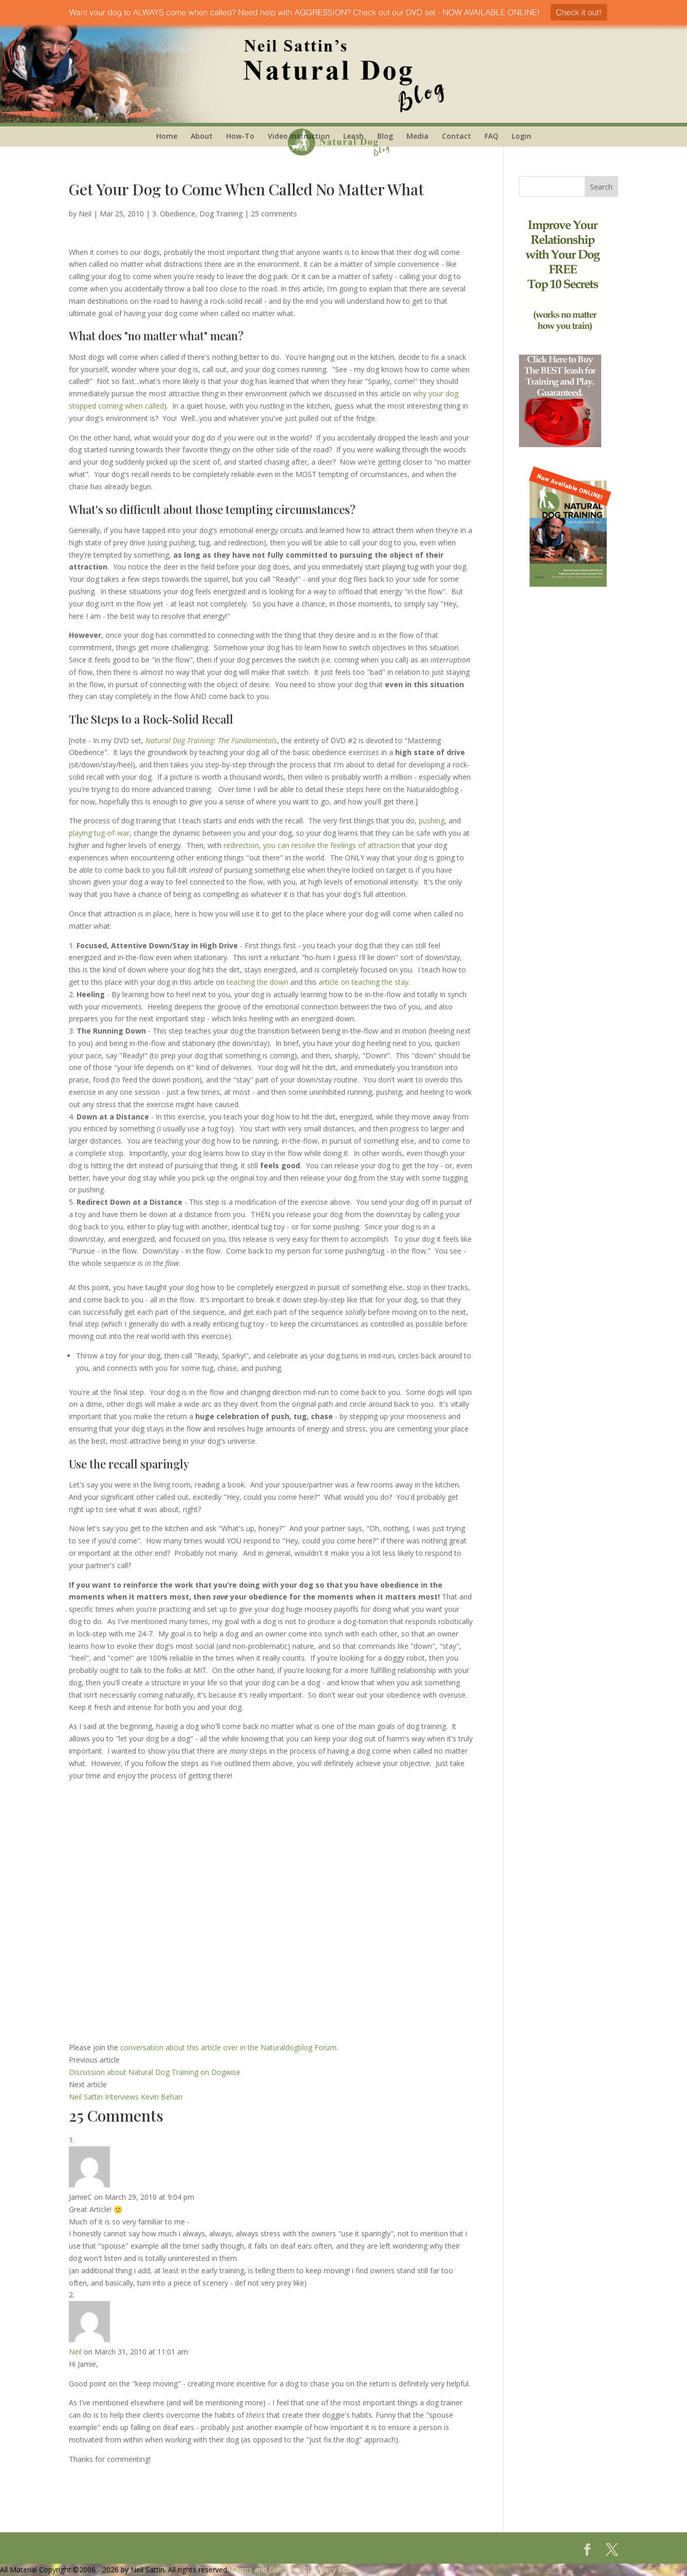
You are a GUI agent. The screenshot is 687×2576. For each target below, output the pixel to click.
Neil (85, 213)
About (202, 136)
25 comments (274, 213)
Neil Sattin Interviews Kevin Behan (125, 2097)
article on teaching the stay (364, 982)
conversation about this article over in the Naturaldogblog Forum (228, 2047)
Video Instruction (299, 136)
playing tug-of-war (99, 833)
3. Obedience (173, 213)
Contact (456, 136)
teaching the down (257, 982)
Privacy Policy (335, 2569)
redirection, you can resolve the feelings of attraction (312, 845)
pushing (431, 820)
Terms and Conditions (267, 2569)
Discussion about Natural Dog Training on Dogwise (154, 2072)
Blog (385, 136)
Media (417, 136)
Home (166, 136)
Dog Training (221, 213)
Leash (353, 136)
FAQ (491, 136)
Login (521, 136)
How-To (240, 136)
